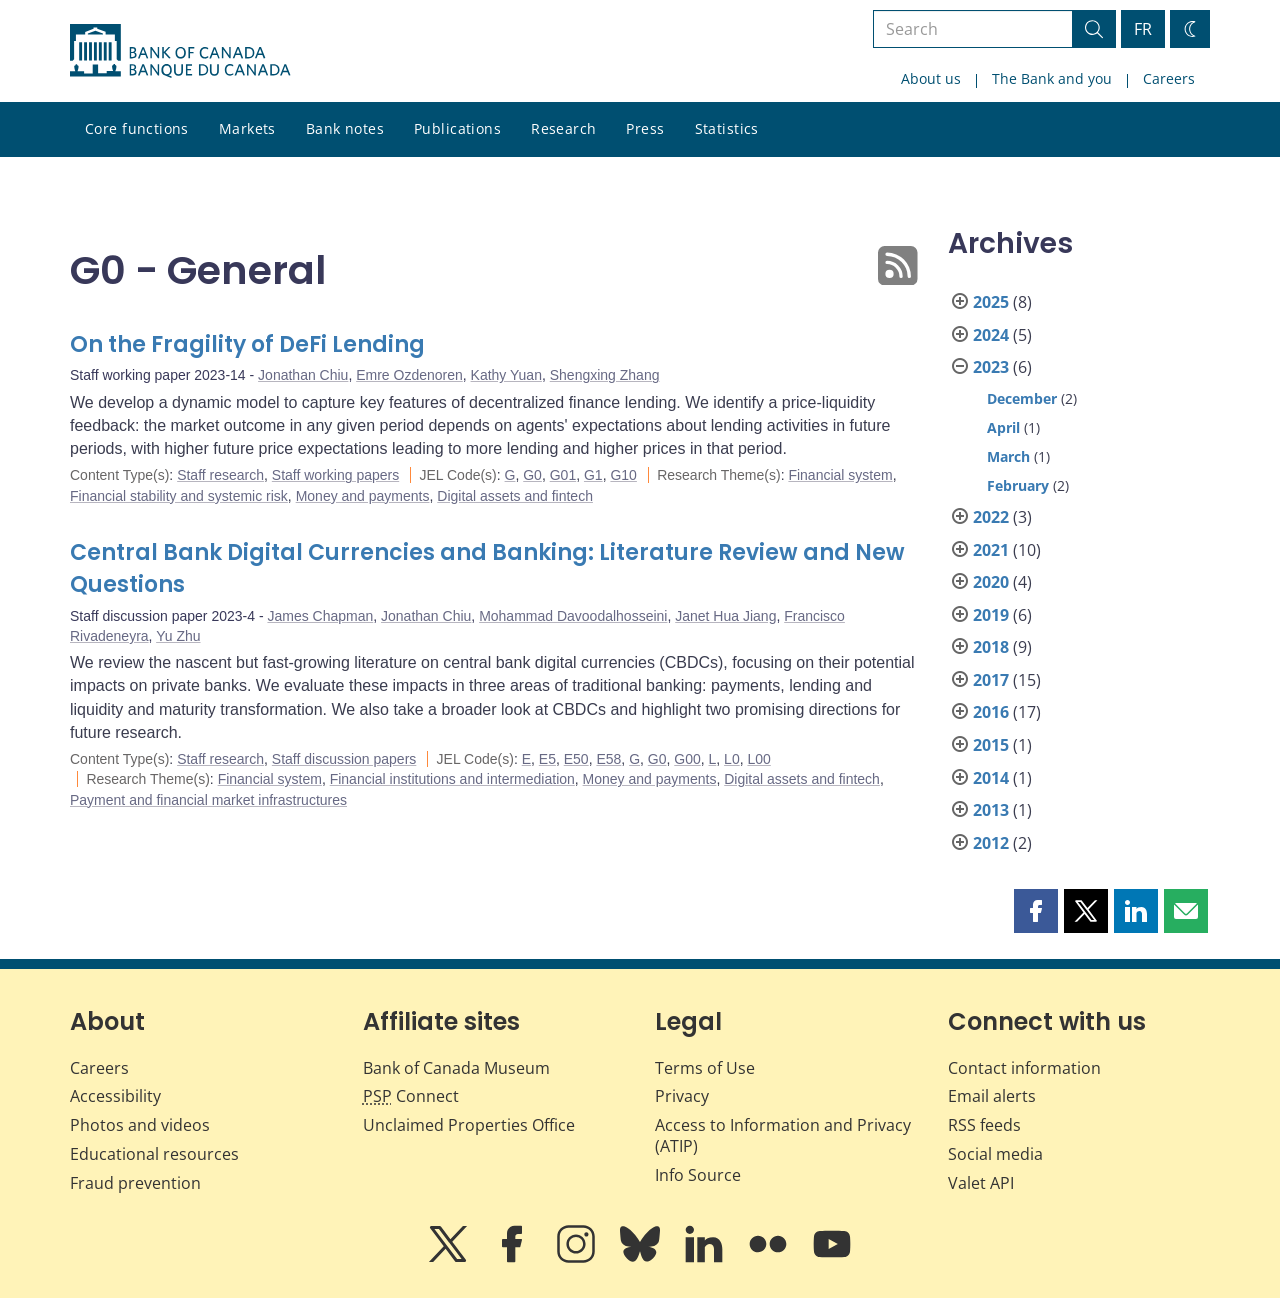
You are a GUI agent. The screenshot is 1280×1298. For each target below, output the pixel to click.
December (1022, 398)
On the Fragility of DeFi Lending (247, 344)
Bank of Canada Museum (456, 1068)
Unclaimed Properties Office (469, 1125)
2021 (991, 550)
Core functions (137, 128)
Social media (995, 1154)
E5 (547, 759)
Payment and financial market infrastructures (208, 800)
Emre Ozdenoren (409, 375)
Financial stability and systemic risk (179, 496)
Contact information (1024, 1068)
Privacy (682, 1096)
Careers (1169, 78)
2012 (991, 843)
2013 (991, 810)
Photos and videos (140, 1125)
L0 (732, 759)
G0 (532, 475)
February (1018, 485)
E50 (576, 759)
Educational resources (154, 1154)
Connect (411, 1096)
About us (931, 78)
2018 (991, 647)
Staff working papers (335, 475)
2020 (991, 582)
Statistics (727, 128)
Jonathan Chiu (303, 375)
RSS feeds (984, 1125)
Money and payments (363, 496)
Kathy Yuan (506, 375)
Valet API (981, 1183)
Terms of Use (705, 1068)
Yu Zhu (178, 636)
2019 (991, 615)
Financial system (840, 475)
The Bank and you (1052, 78)
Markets (247, 128)
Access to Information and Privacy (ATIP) (783, 1135)
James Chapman (320, 616)
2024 (991, 335)
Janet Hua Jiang (725, 616)
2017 (991, 680)
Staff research (220, 475)
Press (645, 128)
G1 (593, 475)
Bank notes (345, 128)
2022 (991, 517)
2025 (991, 302)
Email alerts (992, 1096)
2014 (991, 778)
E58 (608, 759)
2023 (991, 367)
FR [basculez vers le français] (1143, 29)
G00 (687, 759)
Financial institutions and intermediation (452, 779)
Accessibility (115, 1096)
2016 (991, 712)
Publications (457, 128)
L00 (758, 759)
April (1003, 427)
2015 (991, 745)
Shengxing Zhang (605, 375)
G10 (623, 475)
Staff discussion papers (344, 759)
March (1008, 456)
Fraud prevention (135, 1183)
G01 (563, 475)
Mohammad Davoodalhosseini (573, 616)
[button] (1036, 911)
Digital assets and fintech (515, 496)
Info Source (698, 1175)
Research (563, 128)
